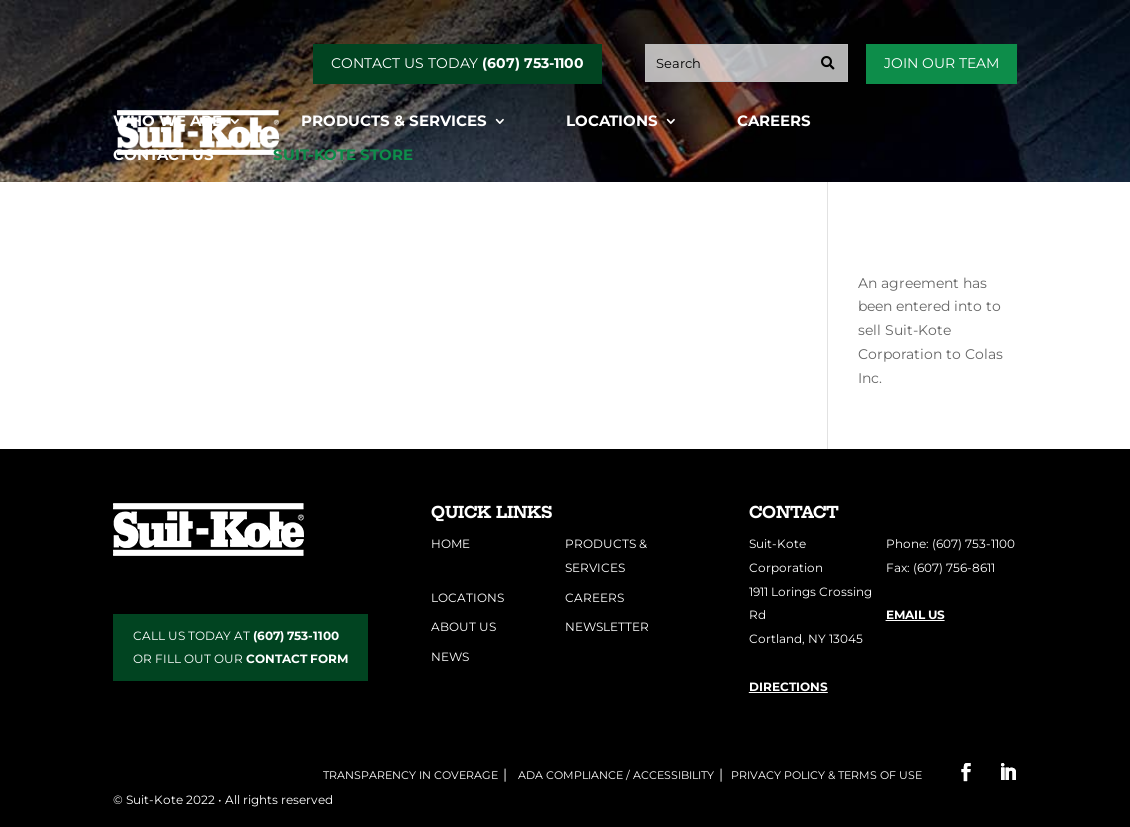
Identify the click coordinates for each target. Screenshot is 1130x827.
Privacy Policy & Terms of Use (826, 775)
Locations (612, 122)
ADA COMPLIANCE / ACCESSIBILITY (614, 775)
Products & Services (394, 122)
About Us (463, 626)
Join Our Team (941, 63)
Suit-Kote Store (343, 156)
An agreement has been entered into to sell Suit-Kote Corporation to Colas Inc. (930, 330)
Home (450, 543)
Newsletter (607, 626)
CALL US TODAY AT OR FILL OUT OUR (240, 647)
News (450, 656)
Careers (774, 122)
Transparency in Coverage (410, 775)
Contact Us (163, 156)
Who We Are (167, 122)
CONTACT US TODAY (457, 63)
